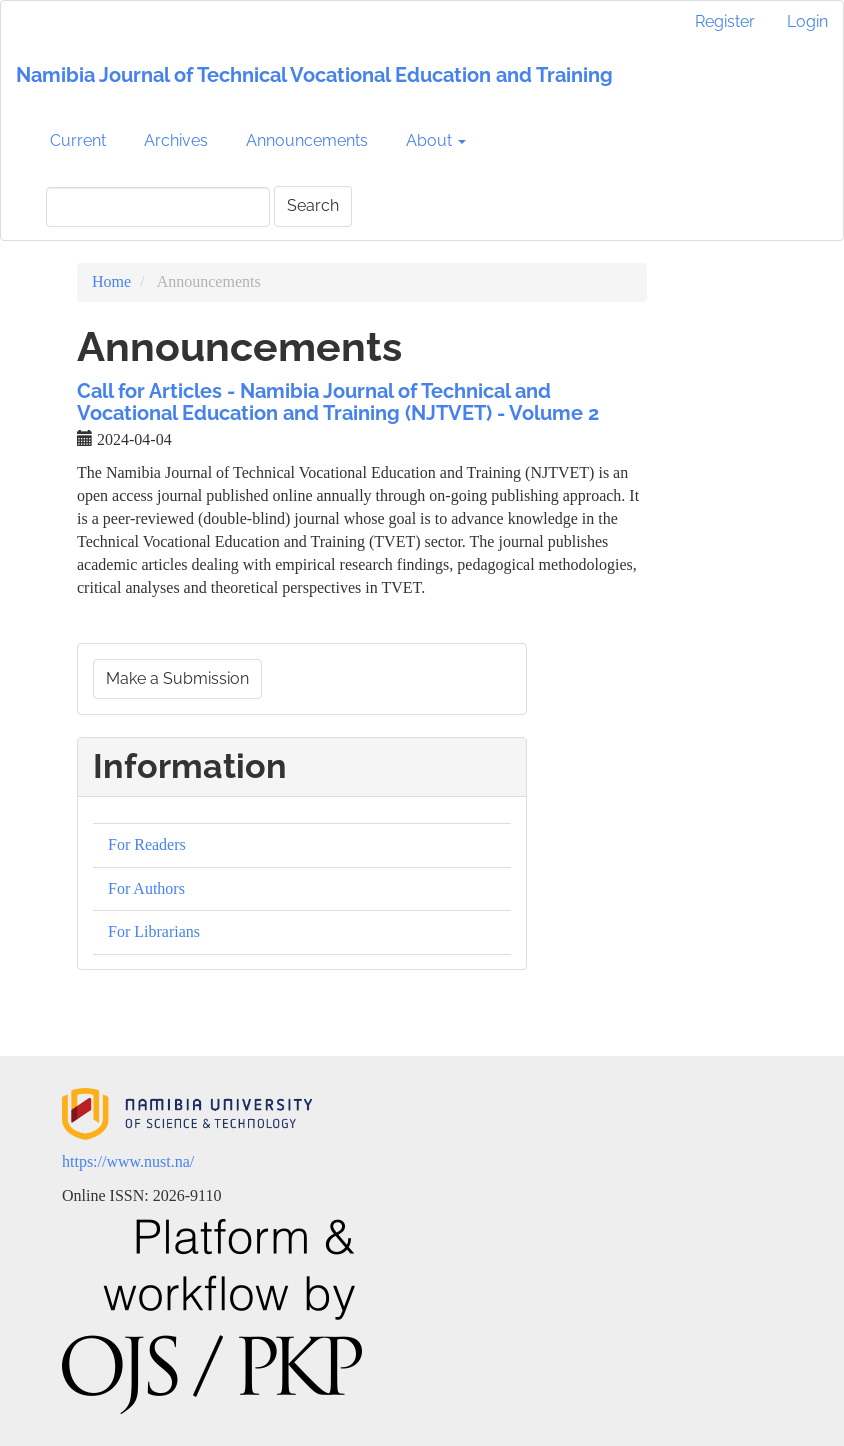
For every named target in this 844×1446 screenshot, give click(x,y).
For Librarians (154, 931)
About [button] (436, 140)
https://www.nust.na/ (128, 1161)
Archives (176, 140)
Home (111, 281)
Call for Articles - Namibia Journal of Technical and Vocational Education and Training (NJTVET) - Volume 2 (338, 402)
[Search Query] (158, 207)
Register (725, 21)
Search (313, 205)
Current (78, 140)
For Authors (146, 888)
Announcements (307, 140)
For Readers (147, 844)
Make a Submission (177, 678)
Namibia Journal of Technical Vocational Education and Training (314, 75)
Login (807, 21)
